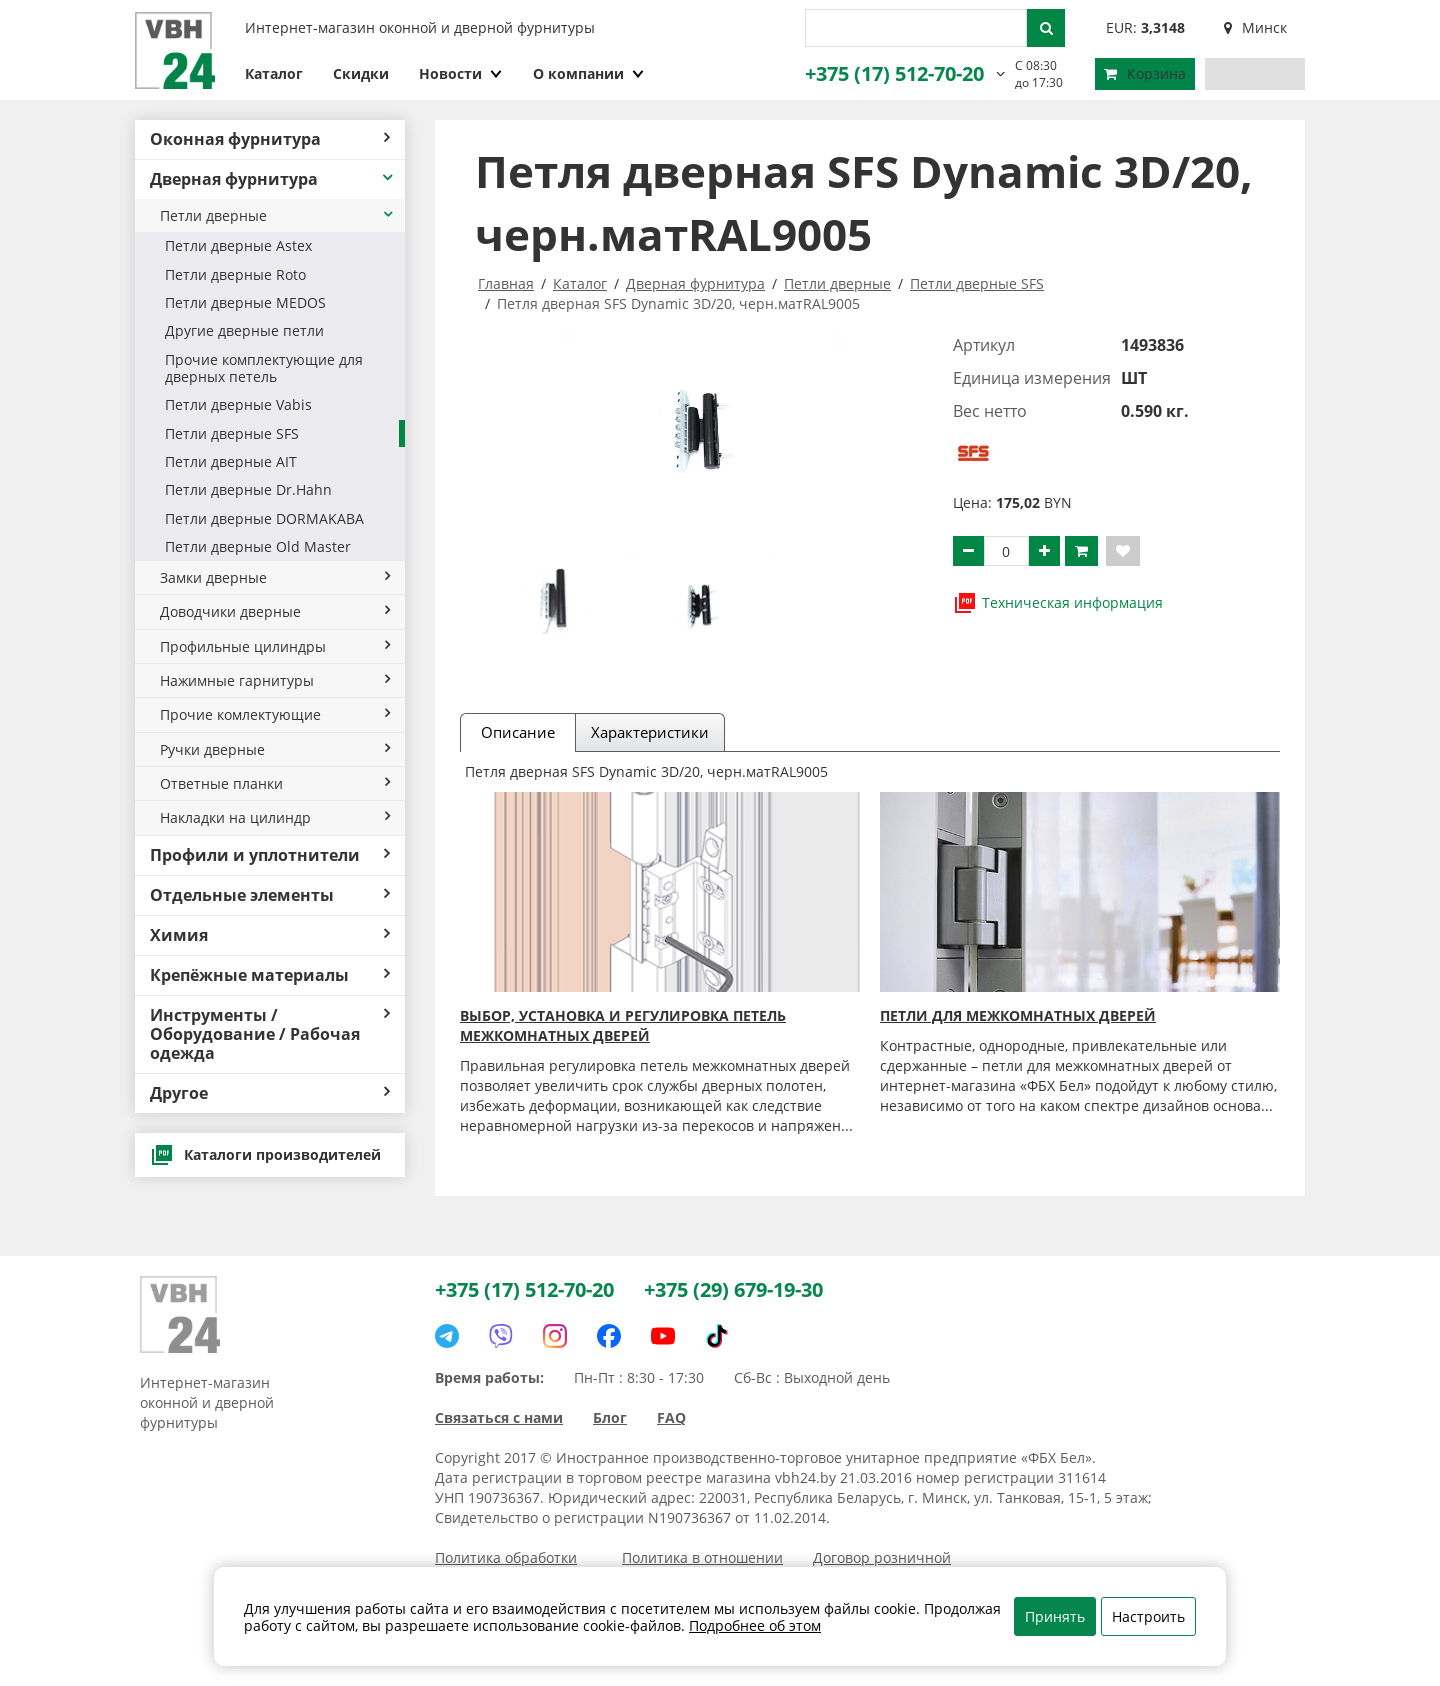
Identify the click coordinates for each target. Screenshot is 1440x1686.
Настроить (1148, 1616)
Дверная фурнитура (272, 179)
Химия (270, 935)
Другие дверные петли (244, 330)
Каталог (274, 73)
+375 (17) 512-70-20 (894, 73)
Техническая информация (1058, 603)
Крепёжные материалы (270, 975)
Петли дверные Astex (238, 245)
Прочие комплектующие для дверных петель (264, 368)
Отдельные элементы (270, 895)
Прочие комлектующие (275, 714)
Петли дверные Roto (235, 274)
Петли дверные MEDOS (245, 302)
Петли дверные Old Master (258, 546)
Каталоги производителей (265, 1155)
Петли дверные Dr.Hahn (248, 489)
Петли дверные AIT (231, 461)
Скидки (361, 73)
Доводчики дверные (275, 611)
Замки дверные (275, 577)
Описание (518, 732)
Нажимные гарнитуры (275, 680)
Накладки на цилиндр (275, 817)
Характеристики (650, 732)
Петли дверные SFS (232, 433)
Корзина (1145, 73)
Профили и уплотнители (270, 855)
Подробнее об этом (755, 1625)
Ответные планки (275, 783)
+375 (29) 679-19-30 (733, 1289)
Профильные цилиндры (275, 646)
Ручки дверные (275, 749)
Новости (461, 73)
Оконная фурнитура (270, 139)
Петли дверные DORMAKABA (264, 518)
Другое (270, 1093)
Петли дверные (277, 215)
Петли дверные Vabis (238, 404)
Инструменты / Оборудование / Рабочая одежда (270, 1034)
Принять (1055, 1616)
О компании (589, 73)
